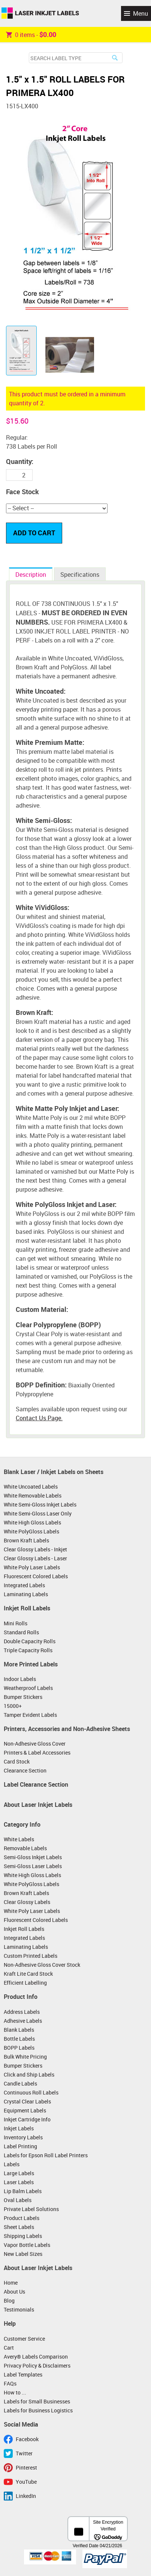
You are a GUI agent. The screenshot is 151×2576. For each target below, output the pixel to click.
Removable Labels (25, 1848)
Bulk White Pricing (25, 2056)
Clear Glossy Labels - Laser (35, 1558)
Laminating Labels (26, 1594)
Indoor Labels (20, 1678)
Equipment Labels (25, 2110)
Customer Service (24, 2338)
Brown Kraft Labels (26, 1540)
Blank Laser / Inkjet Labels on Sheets (53, 1472)
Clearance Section (25, 1770)
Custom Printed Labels (30, 1955)
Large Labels (19, 2173)
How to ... (15, 2392)
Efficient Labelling (25, 1982)
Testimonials (19, 2309)
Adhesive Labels (23, 2020)
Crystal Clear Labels (27, 2101)
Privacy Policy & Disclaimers (37, 2365)
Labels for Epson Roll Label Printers (46, 2155)
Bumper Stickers (23, 1696)
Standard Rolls (21, 1632)
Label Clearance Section (36, 1784)
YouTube (26, 2481)
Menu (140, 13)
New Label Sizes (23, 2253)
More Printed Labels (31, 1664)
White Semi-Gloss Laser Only (38, 1513)
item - (31, 34)
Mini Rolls (15, 1623)
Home (11, 2282)
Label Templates (23, 2374)
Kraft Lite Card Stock (28, 1973)
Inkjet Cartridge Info (27, 2119)
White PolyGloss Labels (31, 1531)
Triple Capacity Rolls (28, 1650)
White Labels (19, 1839)
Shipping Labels (23, 2235)
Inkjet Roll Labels (27, 1608)
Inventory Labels (23, 2137)
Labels (11, 2164)
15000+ (13, 1705)
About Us (14, 2291)
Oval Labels (17, 2200)
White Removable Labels (32, 1495)
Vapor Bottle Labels (27, 2244)
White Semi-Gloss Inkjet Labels (40, 1504)
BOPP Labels (19, 2047)
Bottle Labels (19, 2038)
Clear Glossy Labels (27, 1901)
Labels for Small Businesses (37, 2401)
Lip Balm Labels (23, 2191)
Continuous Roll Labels (31, 2092)
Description (30, 574)
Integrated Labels (24, 1585)
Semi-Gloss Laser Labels (33, 1866)
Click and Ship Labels (29, 2074)
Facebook (27, 2439)
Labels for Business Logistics (38, 2410)
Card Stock (17, 1761)
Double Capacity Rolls (29, 1641)
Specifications (79, 574)
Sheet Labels (19, 2226)
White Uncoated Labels (31, 1486)
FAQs (10, 2383)
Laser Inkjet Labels (40, 13)
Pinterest (26, 2467)
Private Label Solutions (31, 2209)
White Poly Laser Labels (32, 1567)
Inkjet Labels (19, 2128)
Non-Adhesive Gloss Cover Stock (42, 1964)
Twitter (24, 2453)
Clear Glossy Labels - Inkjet (35, 1549)
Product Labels (21, 2218)
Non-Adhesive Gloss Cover (35, 1743)
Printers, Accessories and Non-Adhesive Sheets (67, 1729)
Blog (9, 2300)
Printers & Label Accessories (37, 1752)
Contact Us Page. (39, 1418)
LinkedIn (26, 2495)
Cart (9, 2347)
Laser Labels (19, 2182)
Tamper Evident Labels (30, 1714)
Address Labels (22, 2011)
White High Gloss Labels (32, 1522)
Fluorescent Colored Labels (36, 1576)
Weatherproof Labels (28, 1687)
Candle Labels (20, 2083)
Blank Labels (19, 2029)
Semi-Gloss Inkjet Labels (33, 1857)
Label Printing (20, 2146)
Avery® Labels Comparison (36, 2356)
